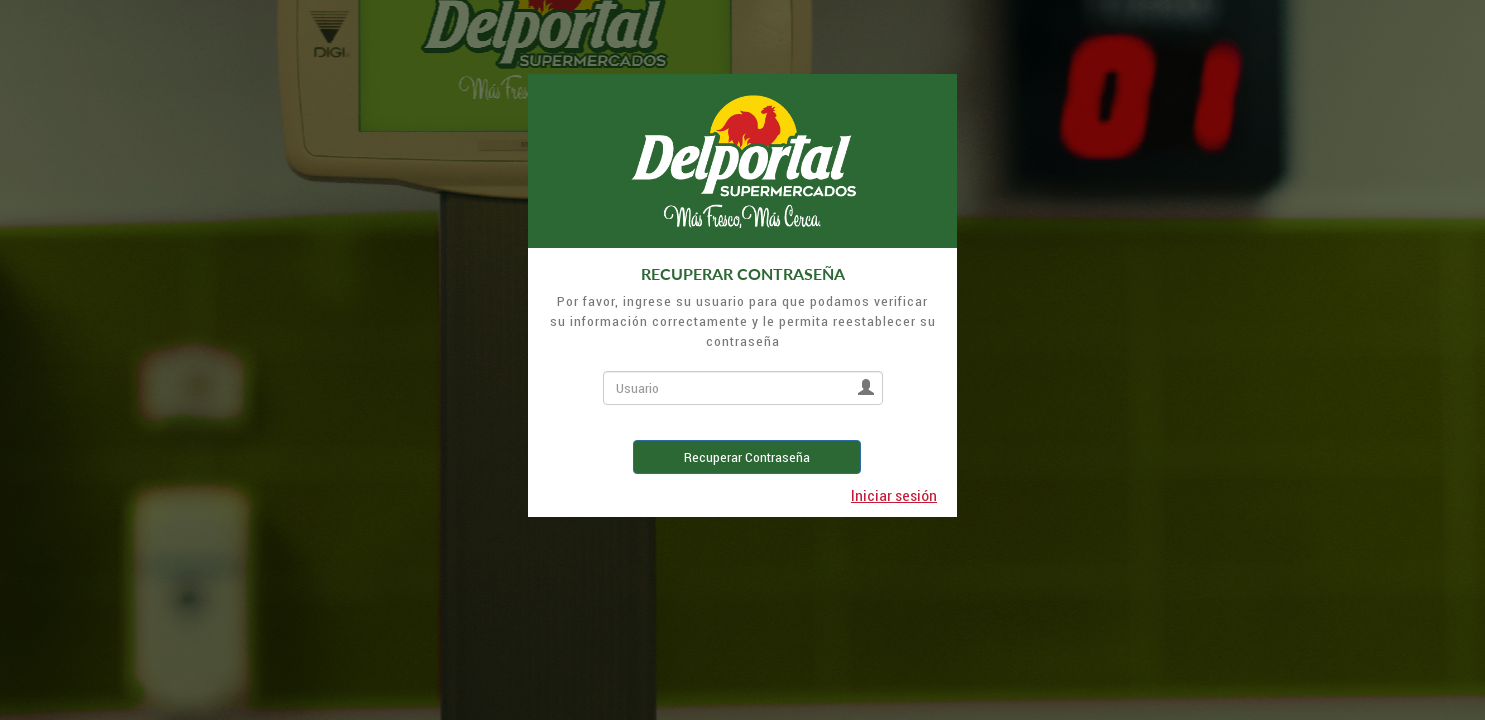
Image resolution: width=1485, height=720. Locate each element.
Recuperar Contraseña (747, 457)
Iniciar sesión (894, 495)
